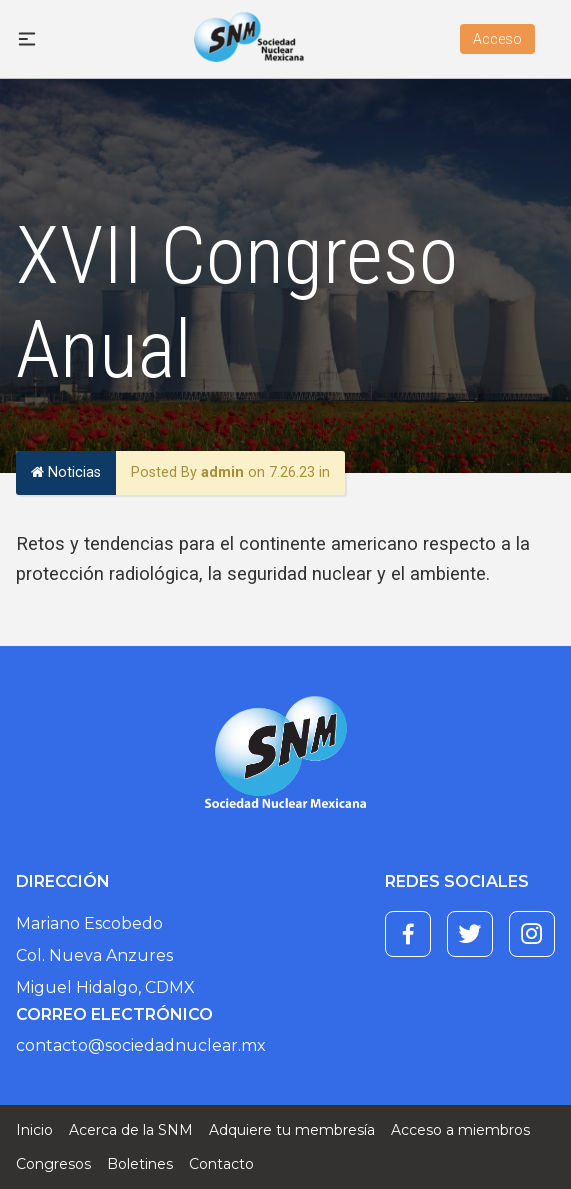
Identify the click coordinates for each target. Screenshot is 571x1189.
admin (222, 472)
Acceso (497, 39)
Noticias (66, 472)
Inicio (34, 1130)
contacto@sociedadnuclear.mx (141, 1045)
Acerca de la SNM (131, 1130)
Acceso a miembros (460, 1130)
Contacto (221, 1164)
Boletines (140, 1164)
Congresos (53, 1164)
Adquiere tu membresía (292, 1130)
